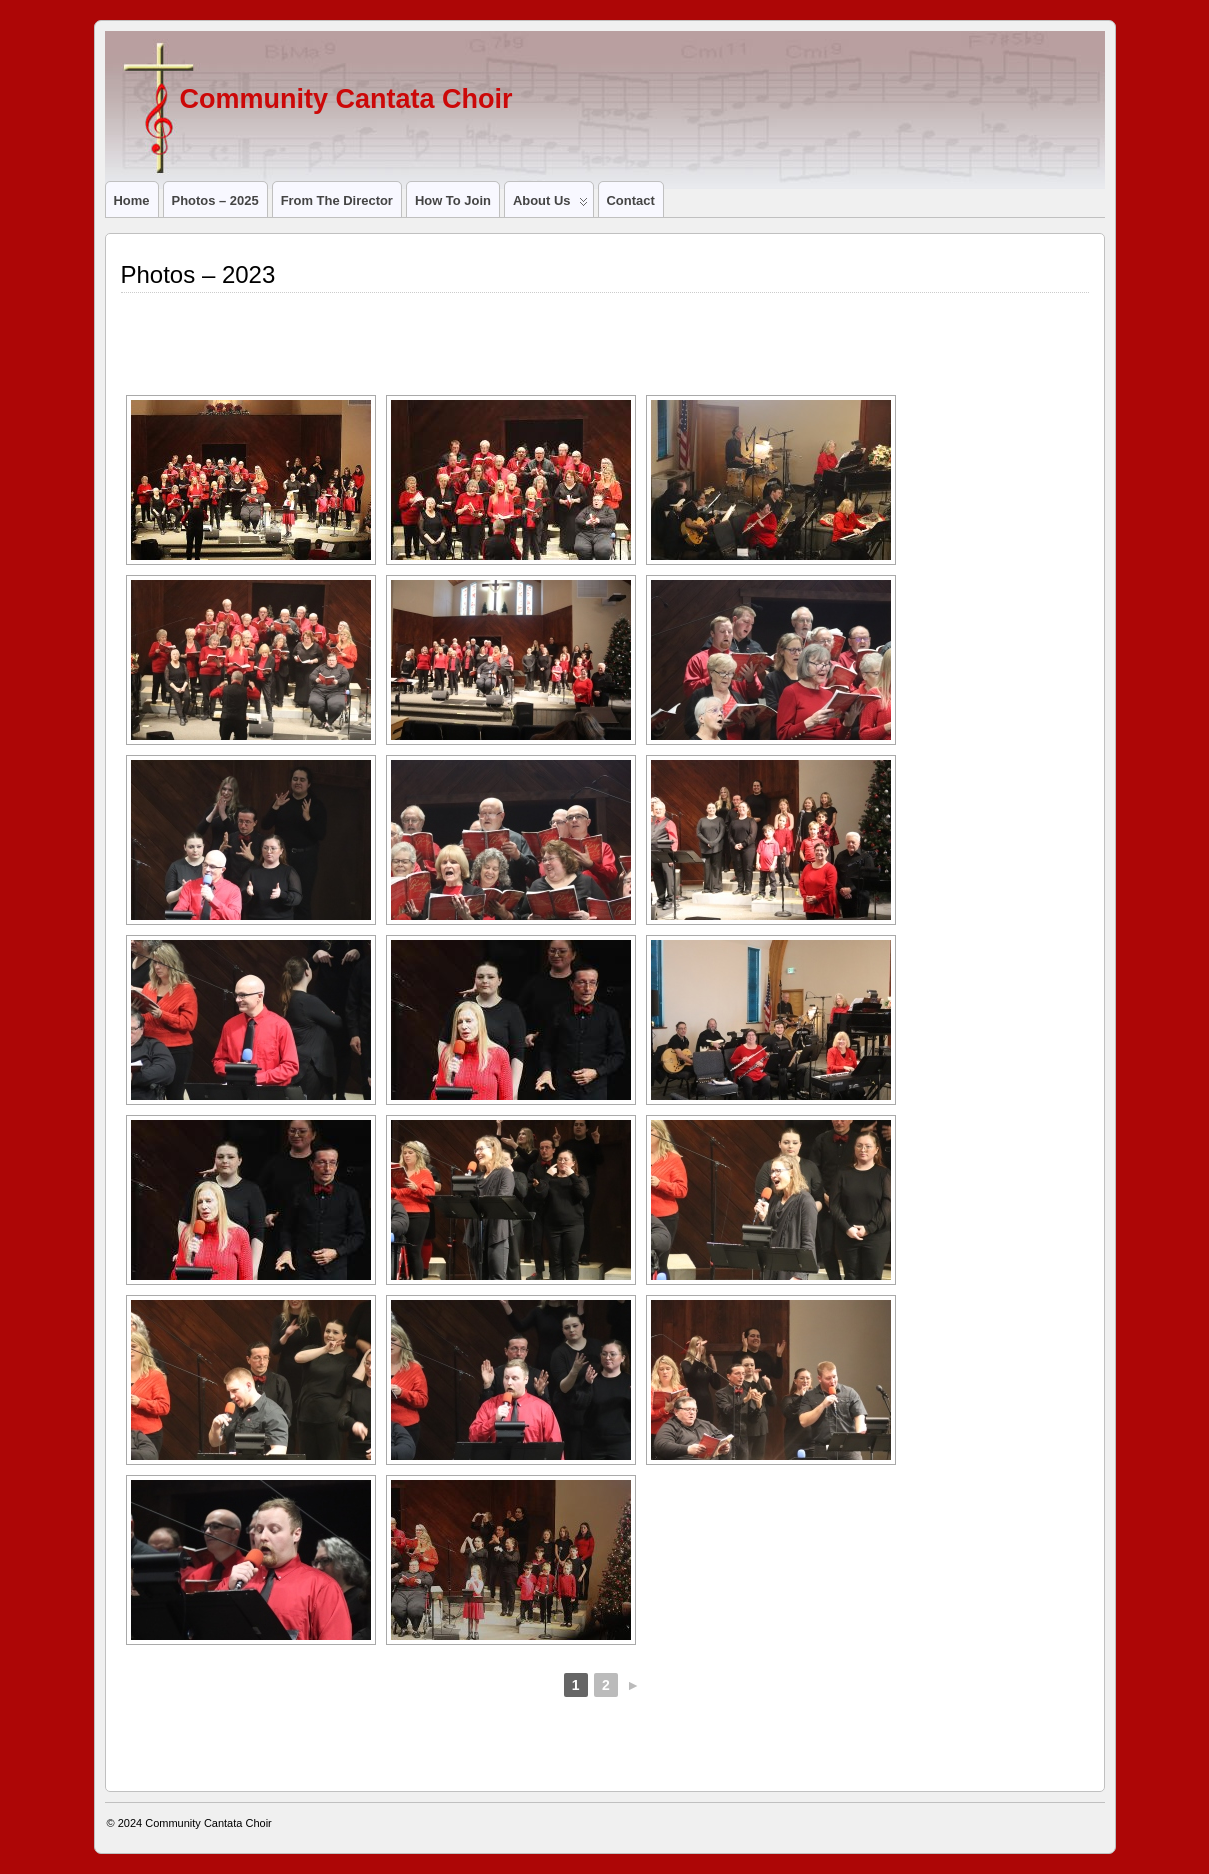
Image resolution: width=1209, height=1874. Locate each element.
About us (550, 205)
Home (132, 200)
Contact (631, 200)
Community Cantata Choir (346, 99)
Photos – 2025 (215, 200)
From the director (337, 200)
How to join (453, 200)
